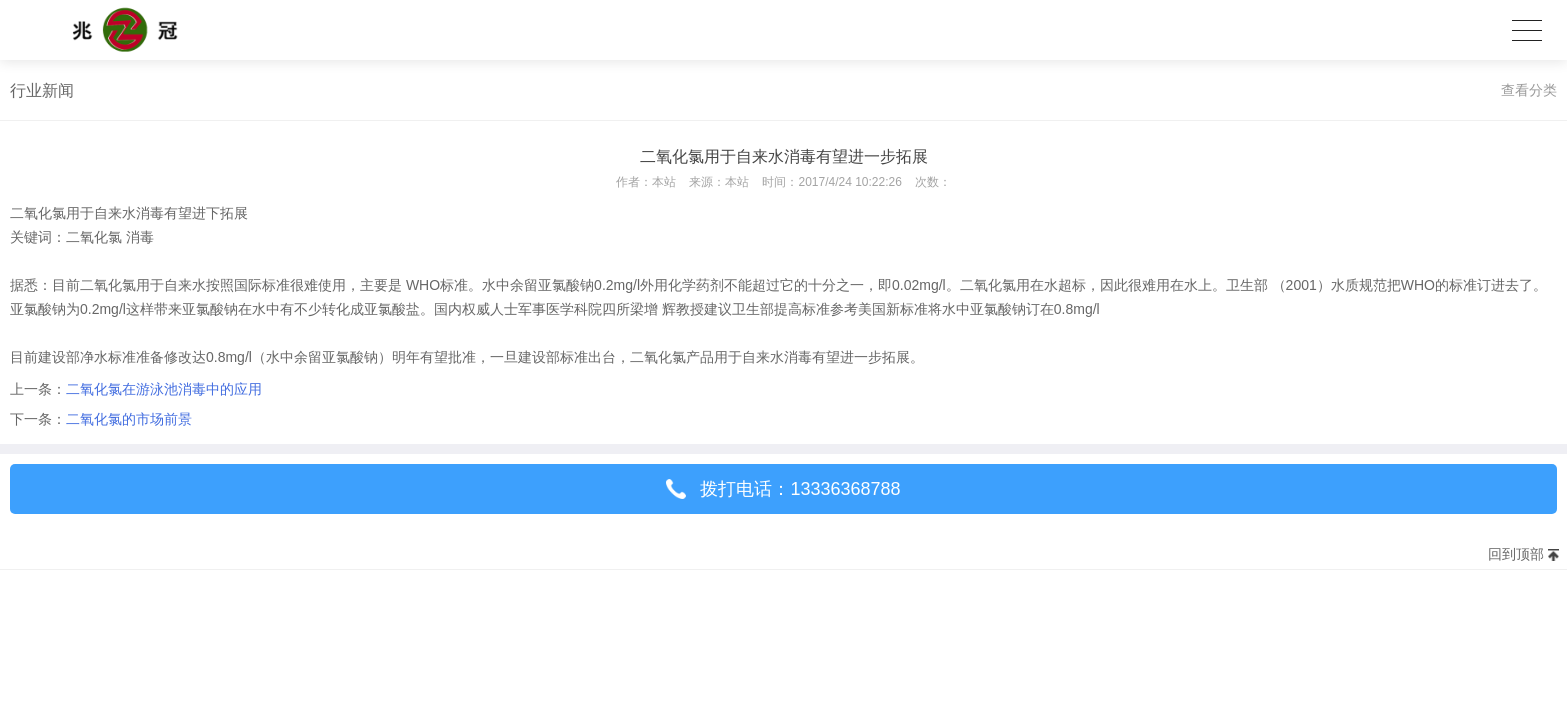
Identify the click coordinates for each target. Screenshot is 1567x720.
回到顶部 (1516, 554)
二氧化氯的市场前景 (129, 419)
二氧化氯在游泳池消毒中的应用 (164, 389)
